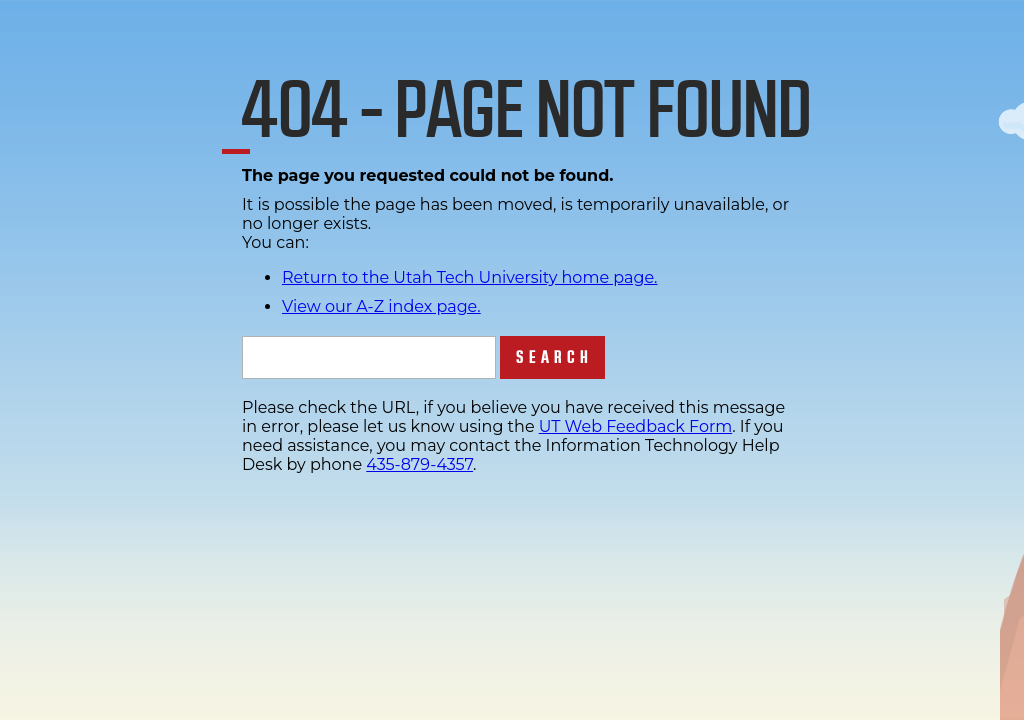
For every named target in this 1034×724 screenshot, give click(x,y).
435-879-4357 (419, 464)
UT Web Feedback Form (635, 426)
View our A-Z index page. (381, 306)
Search (554, 357)
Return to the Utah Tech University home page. (470, 277)
